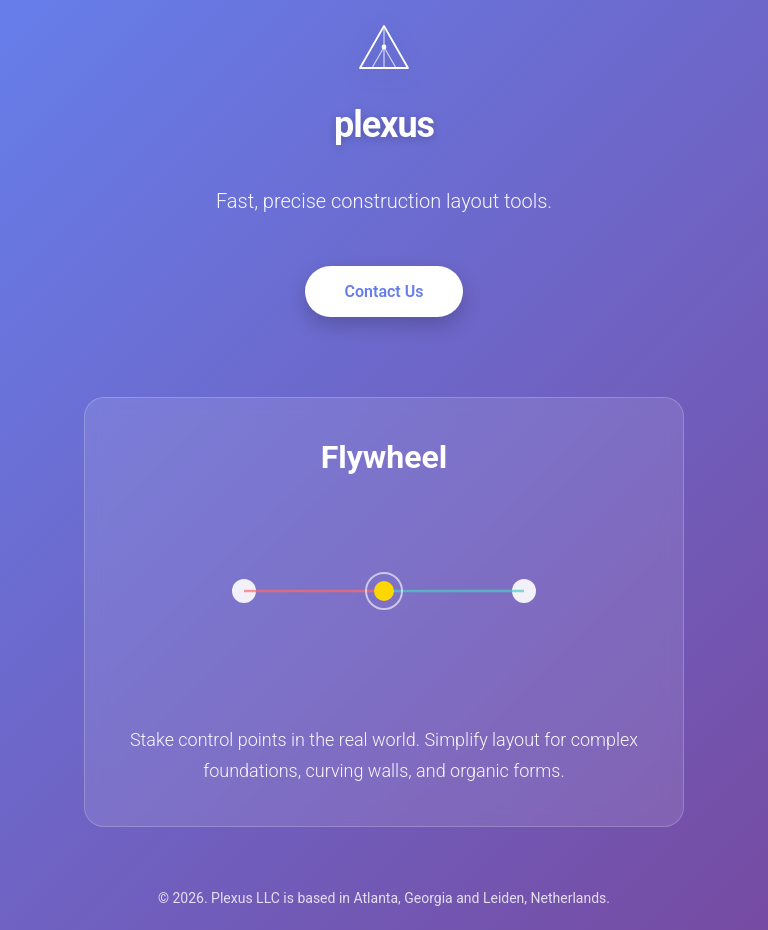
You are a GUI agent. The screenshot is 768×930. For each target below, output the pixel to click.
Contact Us (384, 291)
